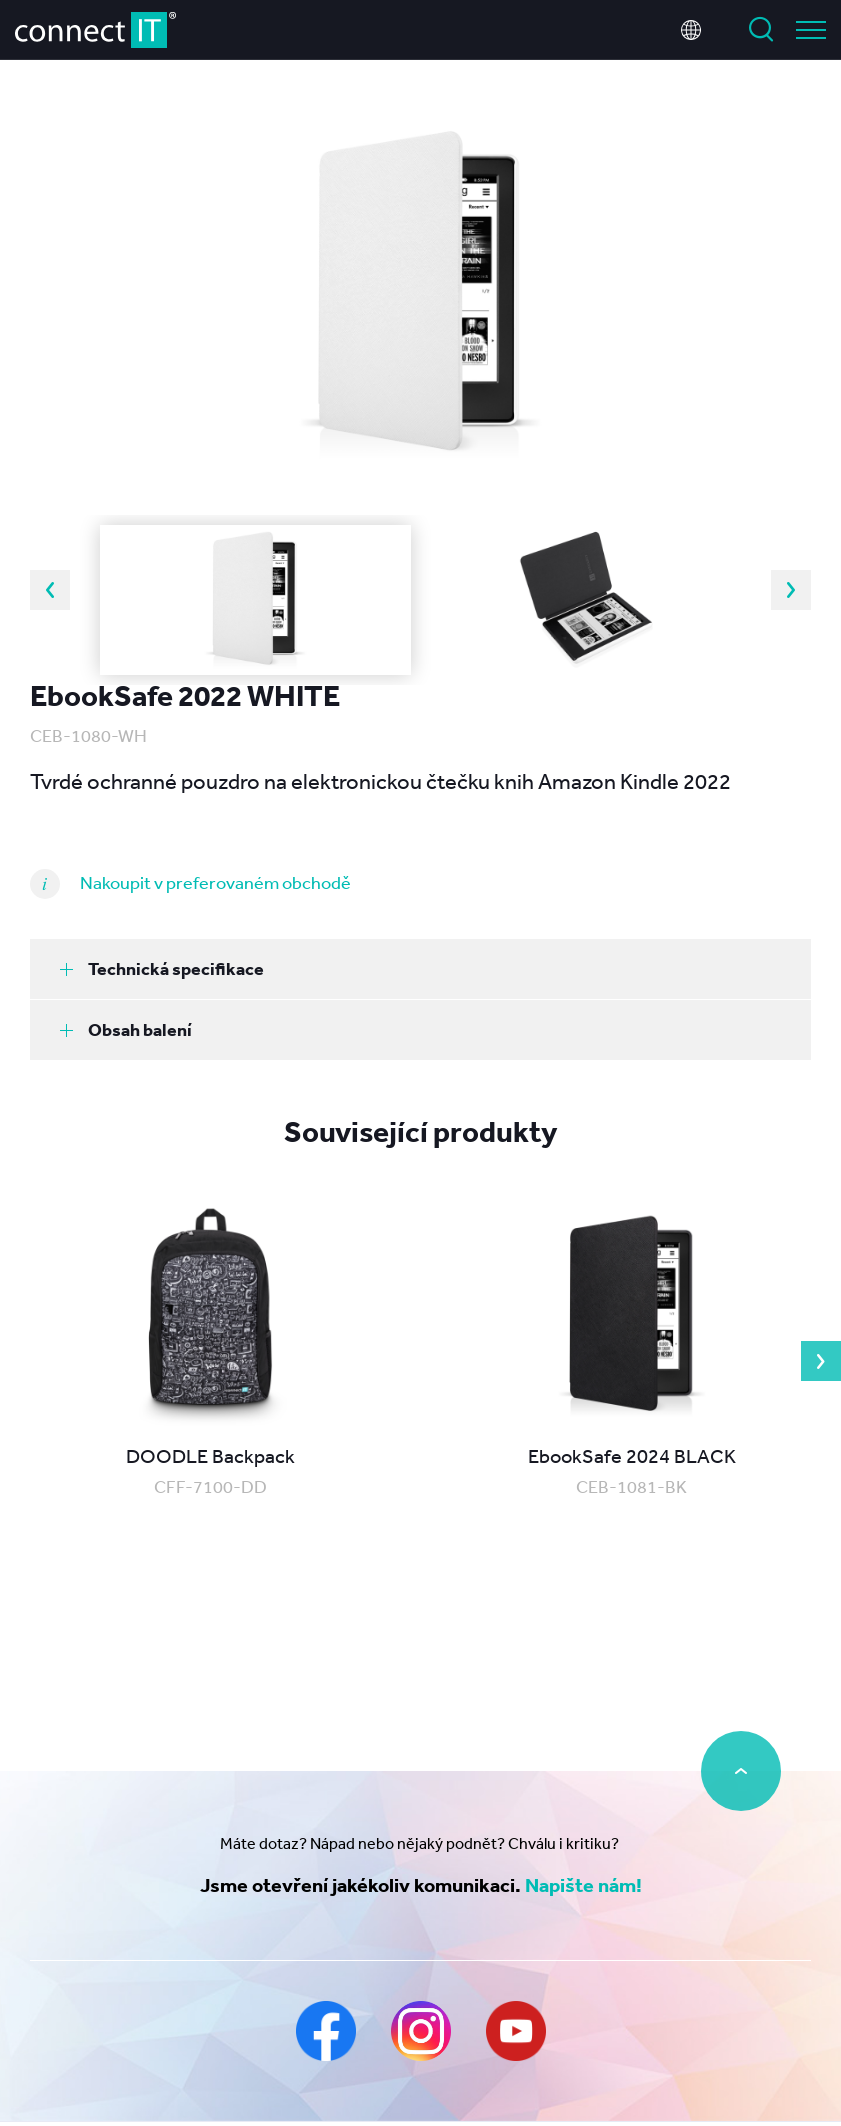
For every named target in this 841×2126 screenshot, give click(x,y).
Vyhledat (761, 30)
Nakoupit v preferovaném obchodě (215, 882)
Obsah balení (126, 1029)
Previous (50, 590)
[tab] (420, 969)
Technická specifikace (162, 968)
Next (791, 590)
